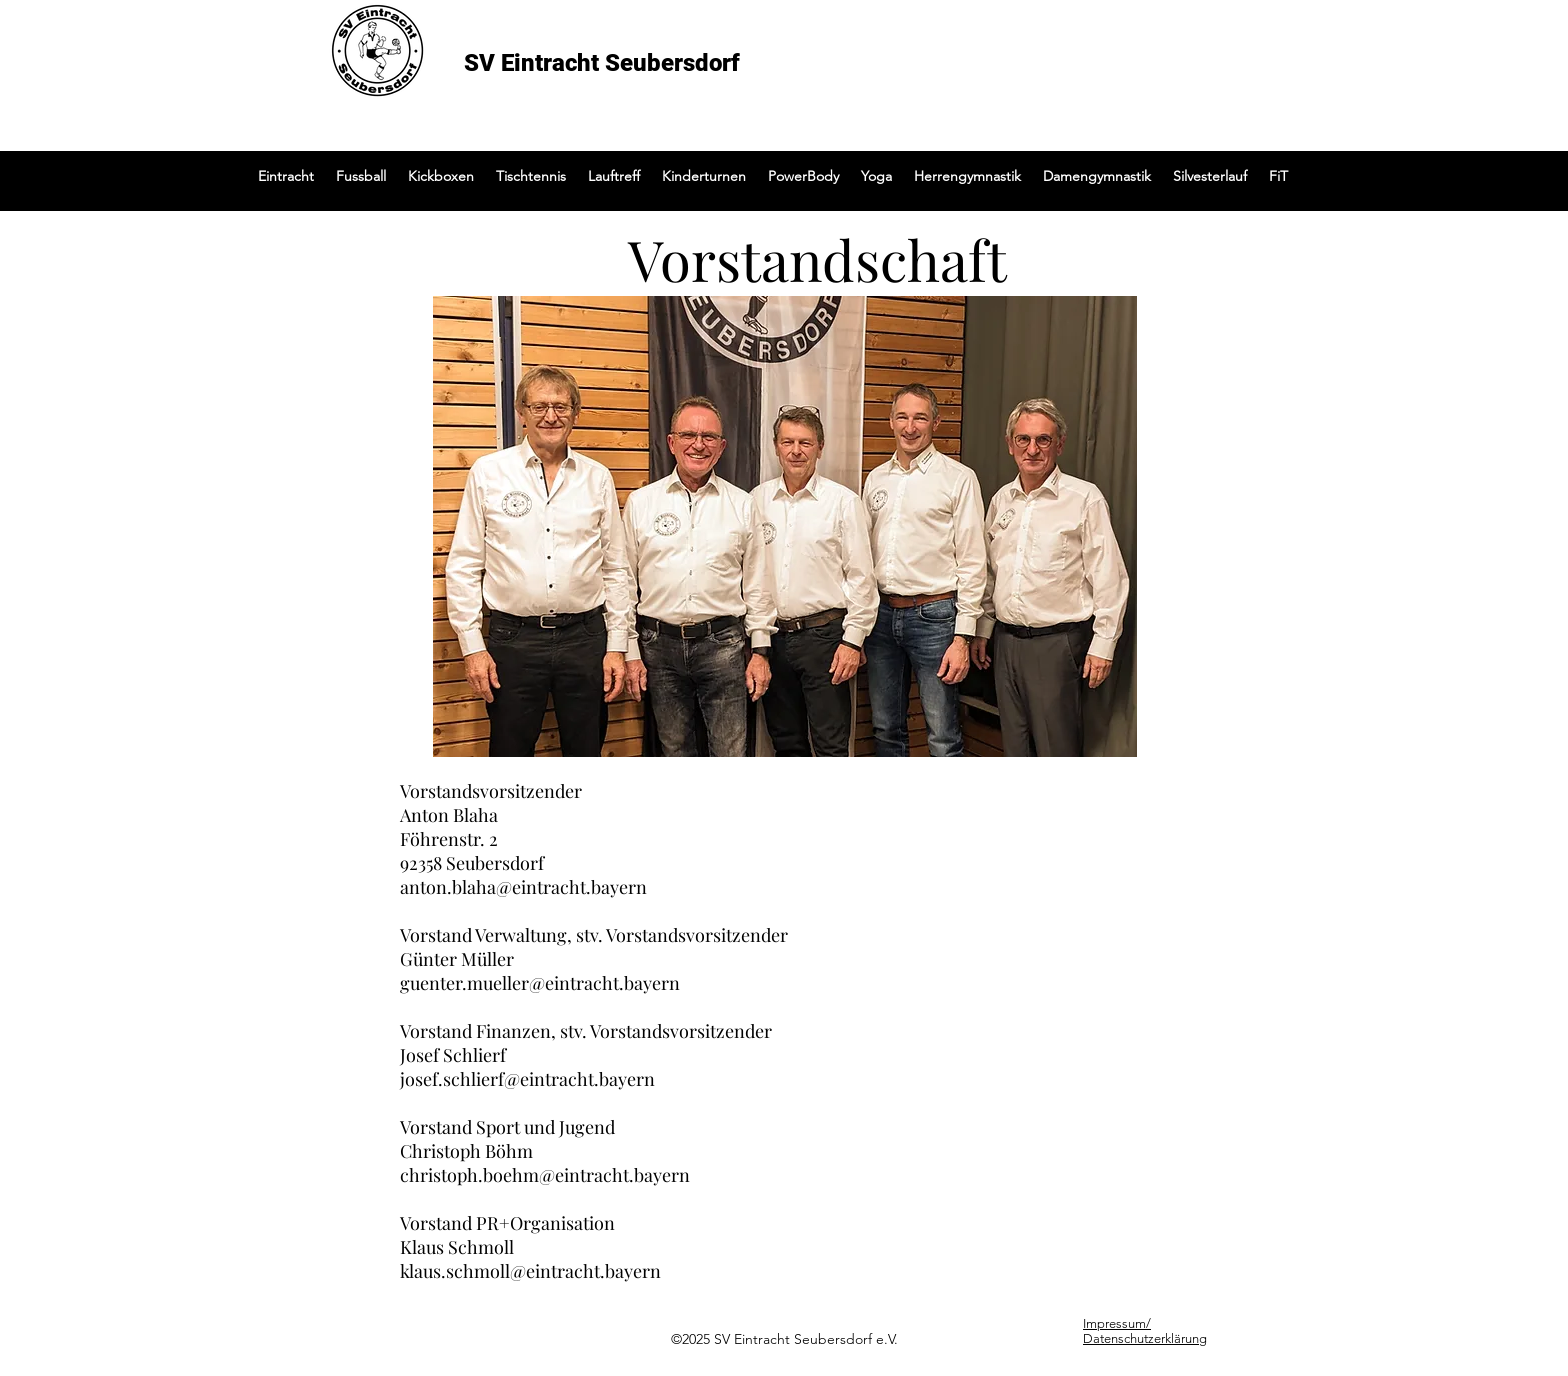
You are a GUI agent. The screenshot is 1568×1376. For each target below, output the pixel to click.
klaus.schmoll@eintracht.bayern (530, 1271)
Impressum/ (1117, 1323)
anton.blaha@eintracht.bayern (523, 887)
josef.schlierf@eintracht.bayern (527, 1079)
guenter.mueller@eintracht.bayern (540, 983)
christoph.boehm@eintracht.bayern (545, 1175)
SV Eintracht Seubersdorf (602, 63)
